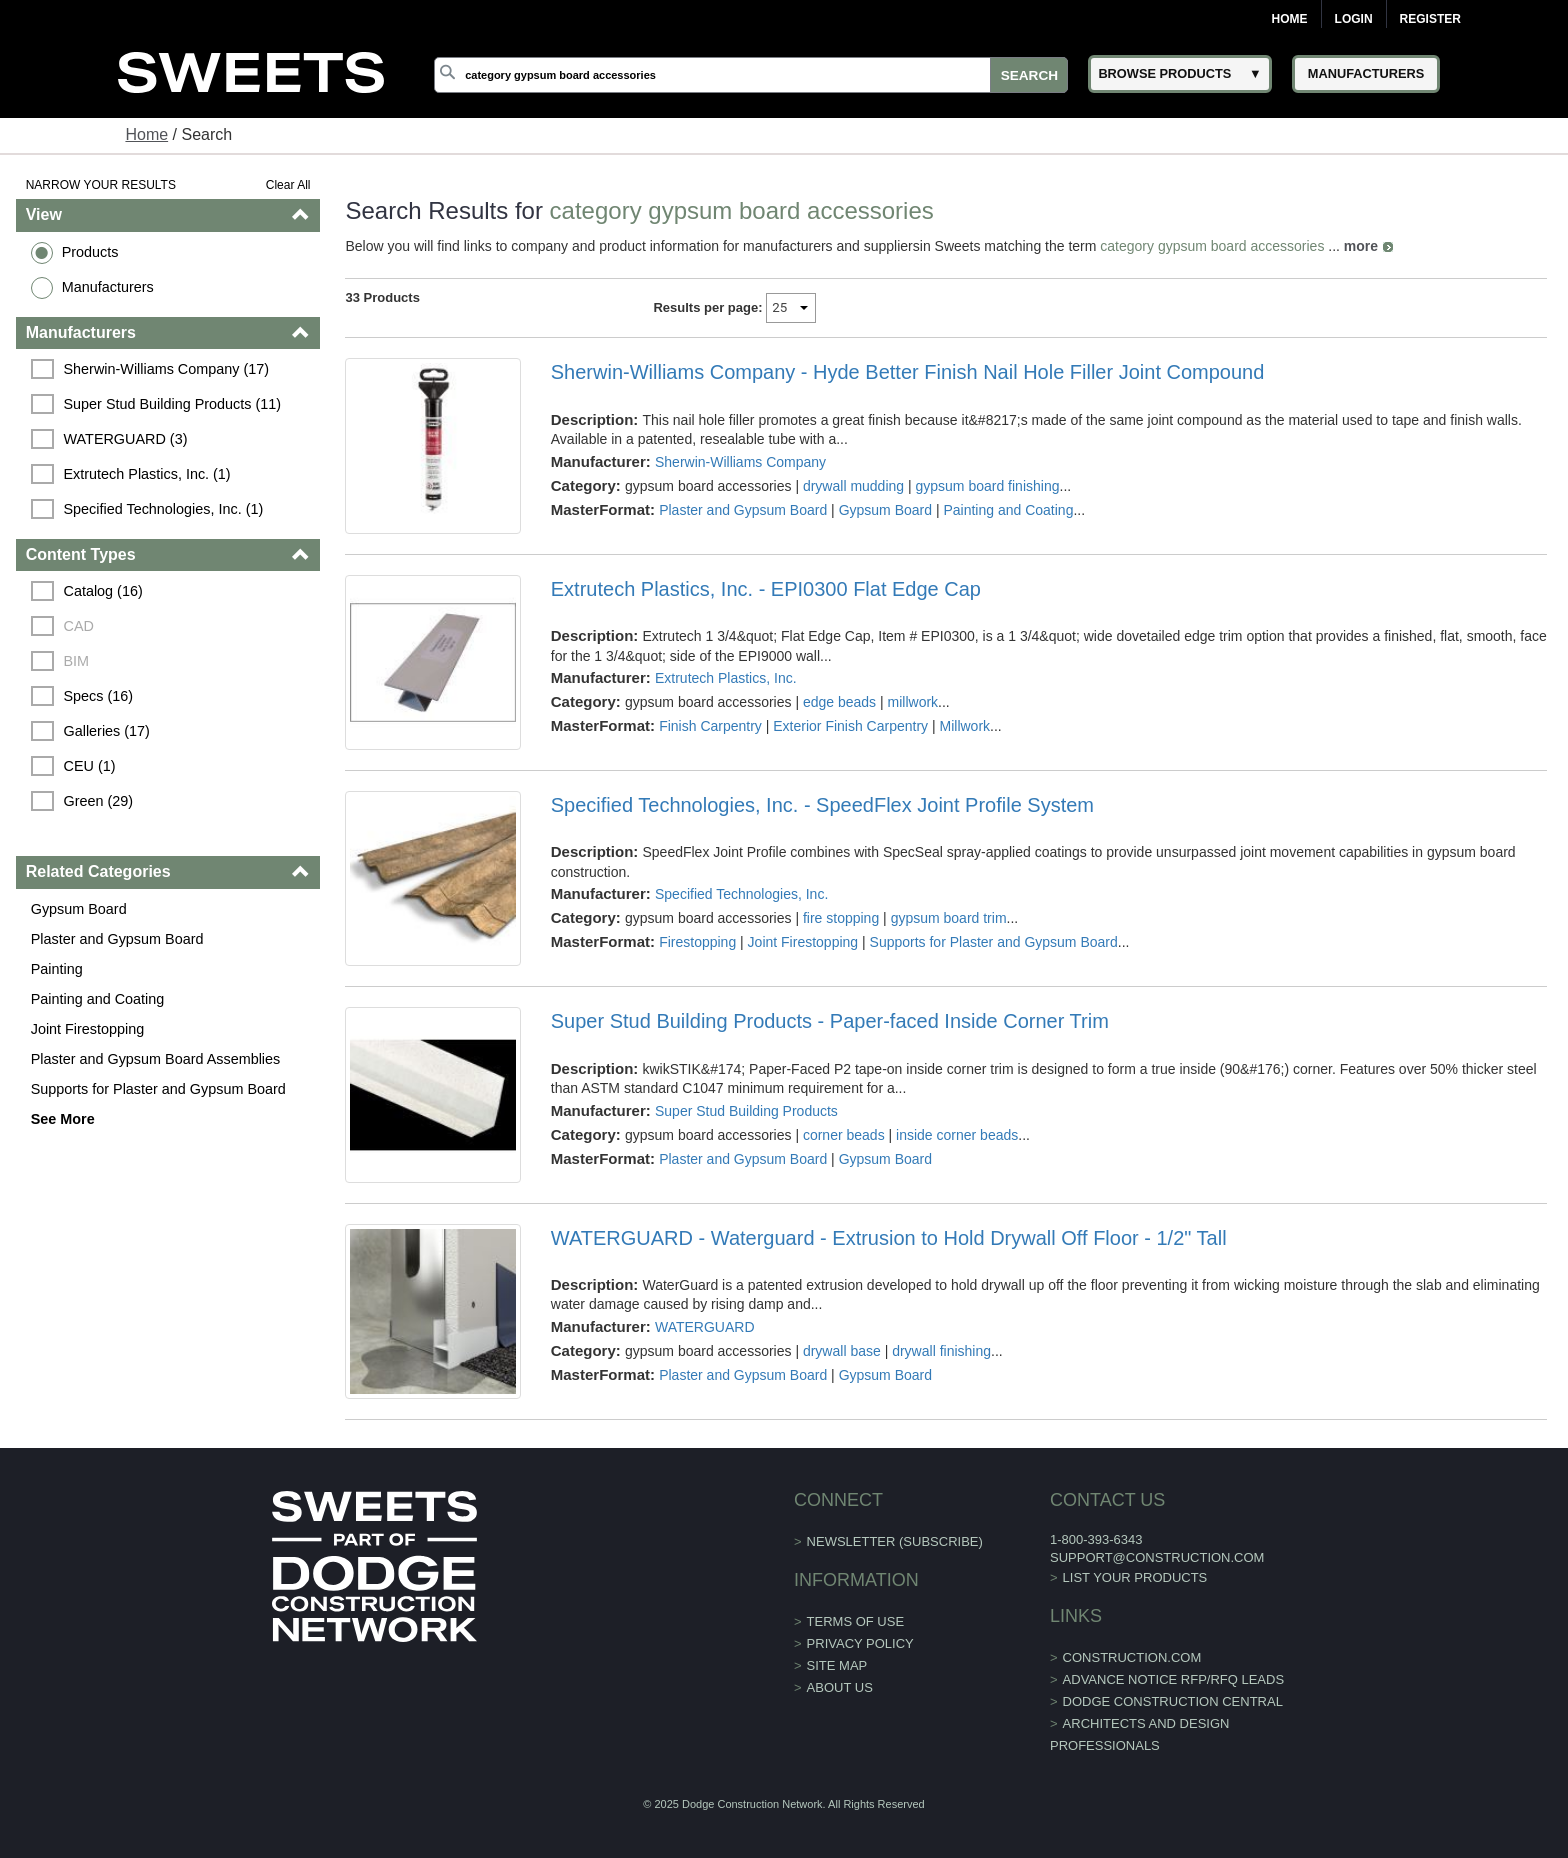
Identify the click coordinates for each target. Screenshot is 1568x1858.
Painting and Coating (98, 999)
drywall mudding (853, 486)
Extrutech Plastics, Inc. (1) (147, 474)
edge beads (839, 702)
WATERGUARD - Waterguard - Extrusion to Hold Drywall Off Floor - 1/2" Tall (889, 1238)
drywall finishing (941, 1351)
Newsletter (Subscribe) (895, 1541)
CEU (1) (90, 766)
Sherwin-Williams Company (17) (167, 369)
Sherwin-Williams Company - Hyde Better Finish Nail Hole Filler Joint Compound (908, 372)
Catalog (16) (103, 591)
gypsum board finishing (988, 486)
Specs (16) (99, 696)
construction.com (1132, 1657)
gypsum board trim (949, 918)
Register (1430, 19)
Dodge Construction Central (1173, 1701)
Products (90, 252)
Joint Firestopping (88, 1029)
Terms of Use (856, 1621)
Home (1290, 19)
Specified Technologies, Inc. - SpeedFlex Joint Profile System (822, 805)
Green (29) (99, 801)
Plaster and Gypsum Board (117, 939)
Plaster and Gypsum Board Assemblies (156, 1059)
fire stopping (841, 918)
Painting (57, 969)
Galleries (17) (107, 731)
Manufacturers (108, 287)
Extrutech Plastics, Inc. (726, 678)
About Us (840, 1687)
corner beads (844, 1135)
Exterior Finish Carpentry (850, 726)
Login (1354, 19)
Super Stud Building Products (746, 1111)
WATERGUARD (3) (126, 439)
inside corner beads (957, 1135)
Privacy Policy (860, 1643)
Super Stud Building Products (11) (173, 404)
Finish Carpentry (710, 726)
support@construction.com (1157, 1557)
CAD (79, 626)
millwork (913, 702)
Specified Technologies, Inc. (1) (164, 509)
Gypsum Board (79, 909)
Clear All (288, 185)
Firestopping (697, 942)
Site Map (837, 1665)
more (1361, 246)
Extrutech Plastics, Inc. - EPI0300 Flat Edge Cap (766, 589)
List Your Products (1135, 1577)
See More (63, 1119)
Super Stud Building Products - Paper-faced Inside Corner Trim (830, 1021)
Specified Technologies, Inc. (741, 894)
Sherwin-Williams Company (740, 462)
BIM (77, 661)
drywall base (842, 1351)
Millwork (965, 726)
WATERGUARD (705, 1327)
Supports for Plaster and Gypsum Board (158, 1089)
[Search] (751, 75)
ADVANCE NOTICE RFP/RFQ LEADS (1174, 1679)
